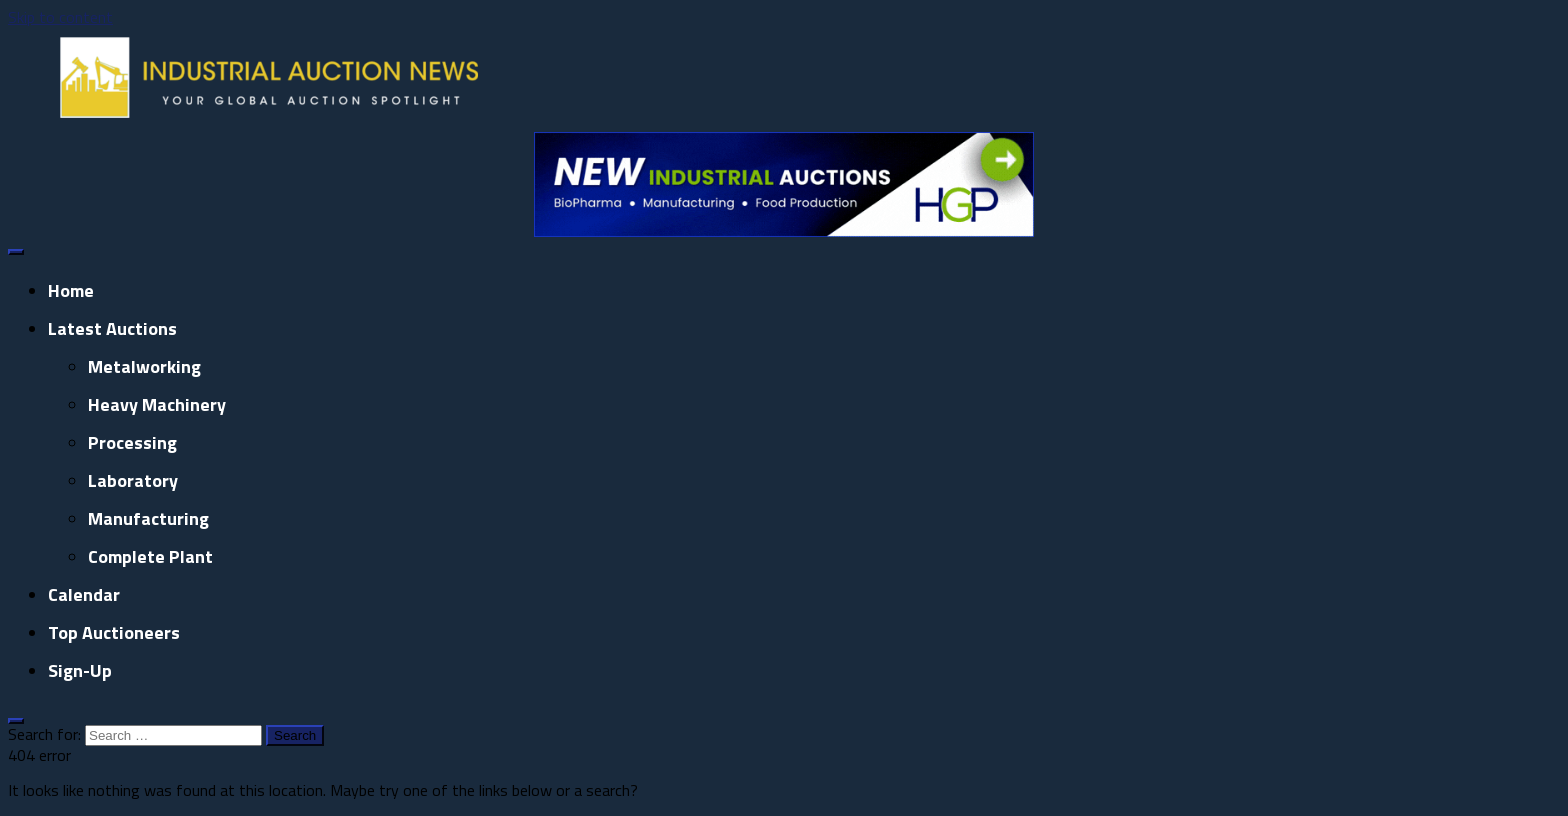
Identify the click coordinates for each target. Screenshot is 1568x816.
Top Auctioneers (114, 632)
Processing (132, 442)
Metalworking (144, 366)
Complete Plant (150, 556)
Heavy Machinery (157, 404)
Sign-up (80, 670)
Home (71, 290)
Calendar (84, 594)
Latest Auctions (112, 328)
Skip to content (60, 17)
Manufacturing (148, 518)
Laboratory (133, 480)
